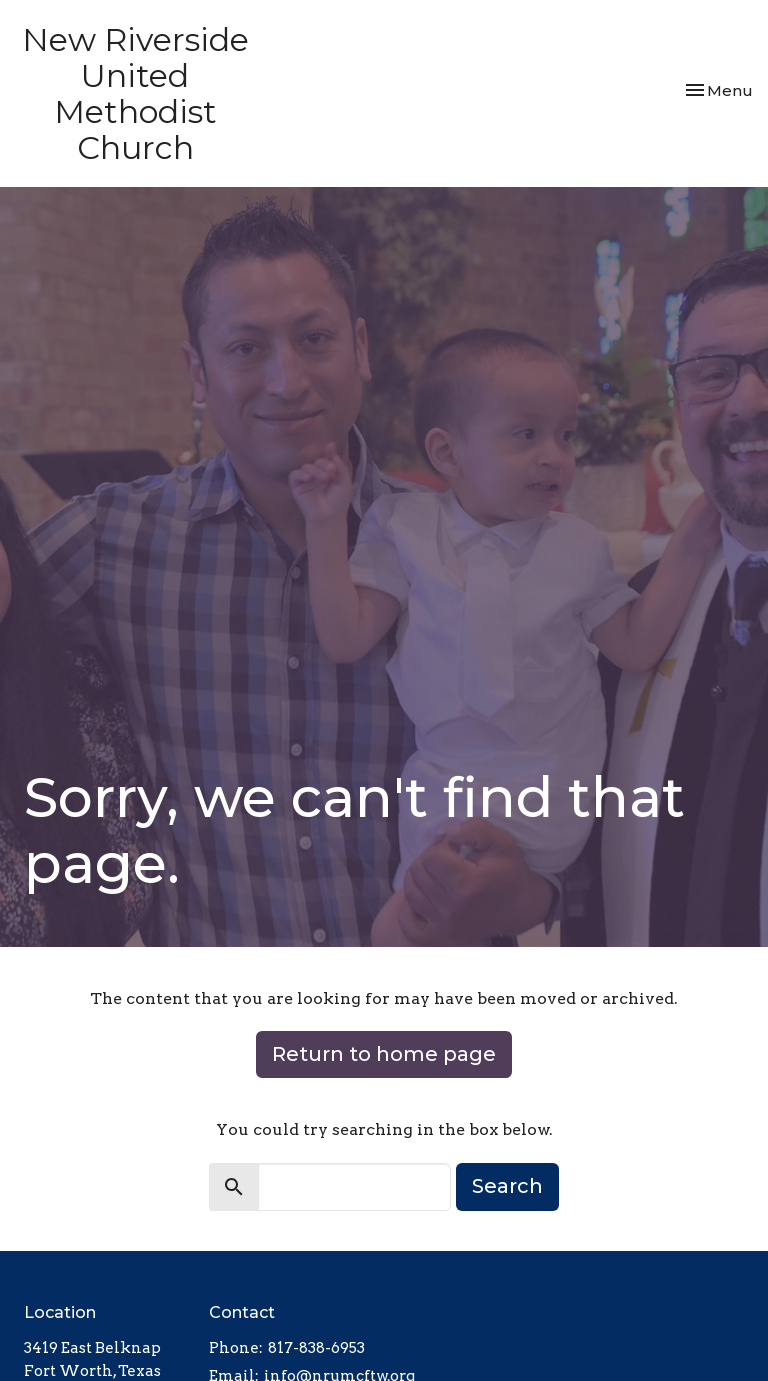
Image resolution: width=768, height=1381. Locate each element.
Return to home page (384, 1054)
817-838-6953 (316, 1348)
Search (507, 1186)
